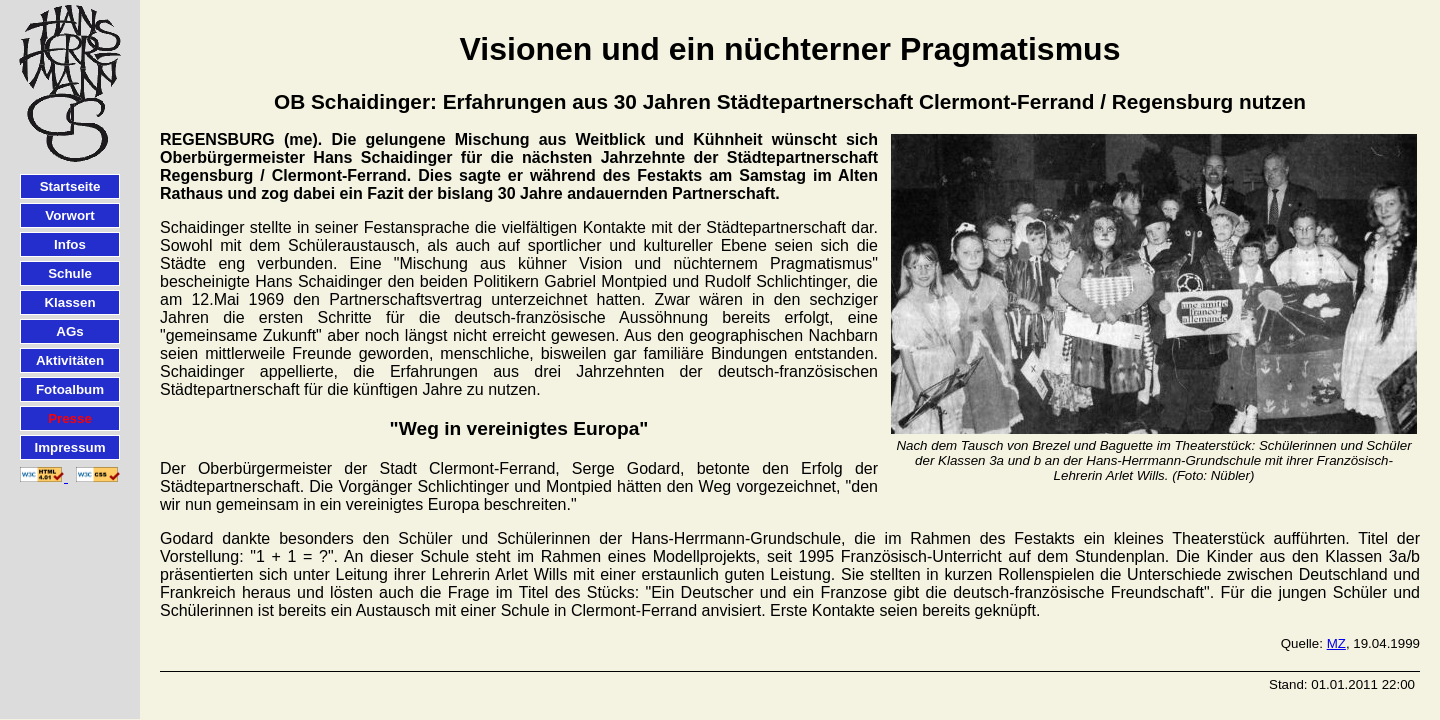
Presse (70, 418)
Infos (70, 244)
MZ (1336, 643)
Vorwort (69, 215)
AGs (69, 331)
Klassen (69, 302)
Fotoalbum (70, 389)
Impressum (69, 447)
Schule (70, 273)
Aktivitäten (70, 360)
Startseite (70, 186)
